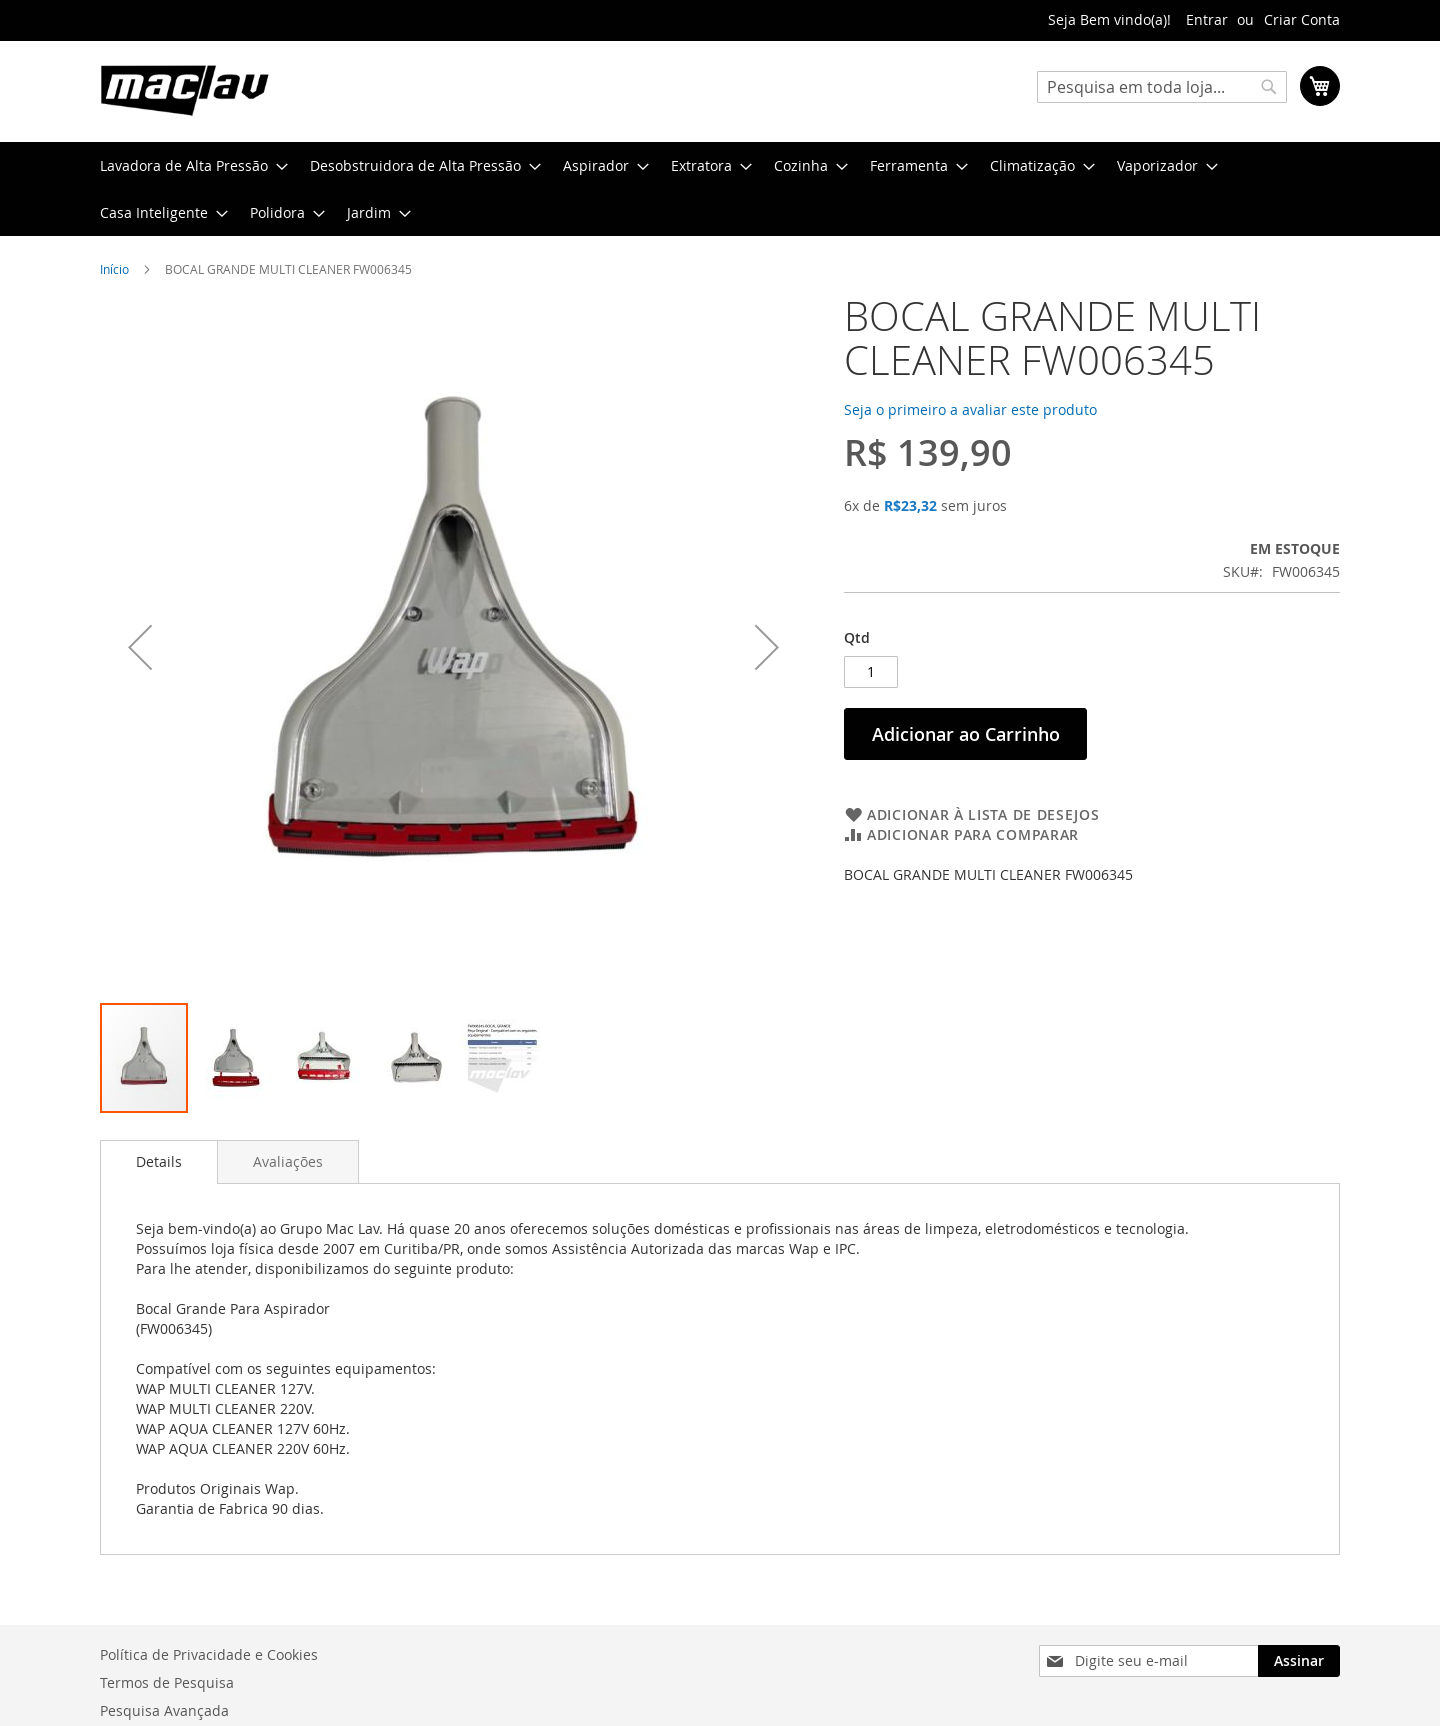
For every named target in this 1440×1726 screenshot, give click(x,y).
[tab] (159, 1162)
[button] (235, 1058)
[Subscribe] (1299, 1661)
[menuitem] (188, 165)
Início (114, 269)
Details (159, 1161)
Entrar (1207, 19)
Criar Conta (1302, 19)
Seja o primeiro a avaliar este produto (970, 409)
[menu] (720, 189)
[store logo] (185, 90)
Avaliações (288, 1161)
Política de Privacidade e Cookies (209, 1654)
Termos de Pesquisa (167, 1682)
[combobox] (1162, 87)
